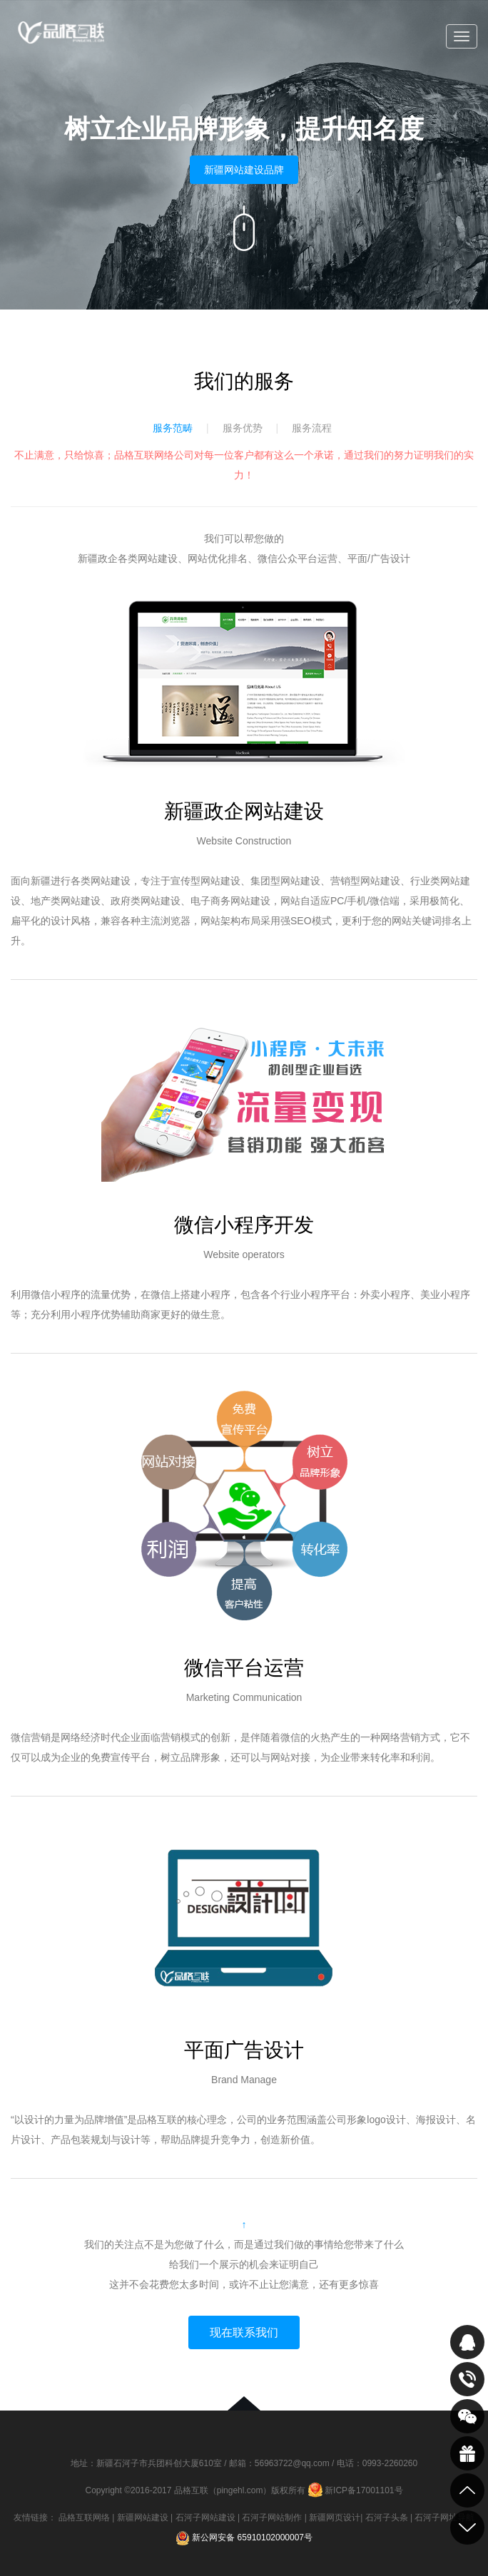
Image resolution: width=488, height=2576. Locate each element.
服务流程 (312, 428)
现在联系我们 (244, 2332)
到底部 (467, 2527)
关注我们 (467, 2416)
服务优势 (243, 428)
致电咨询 (467, 2379)
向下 (244, 228)
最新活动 (467, 2453)
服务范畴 (173, 428)
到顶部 (467, 2490)
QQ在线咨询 (467, 2342)
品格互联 (61, 37)
